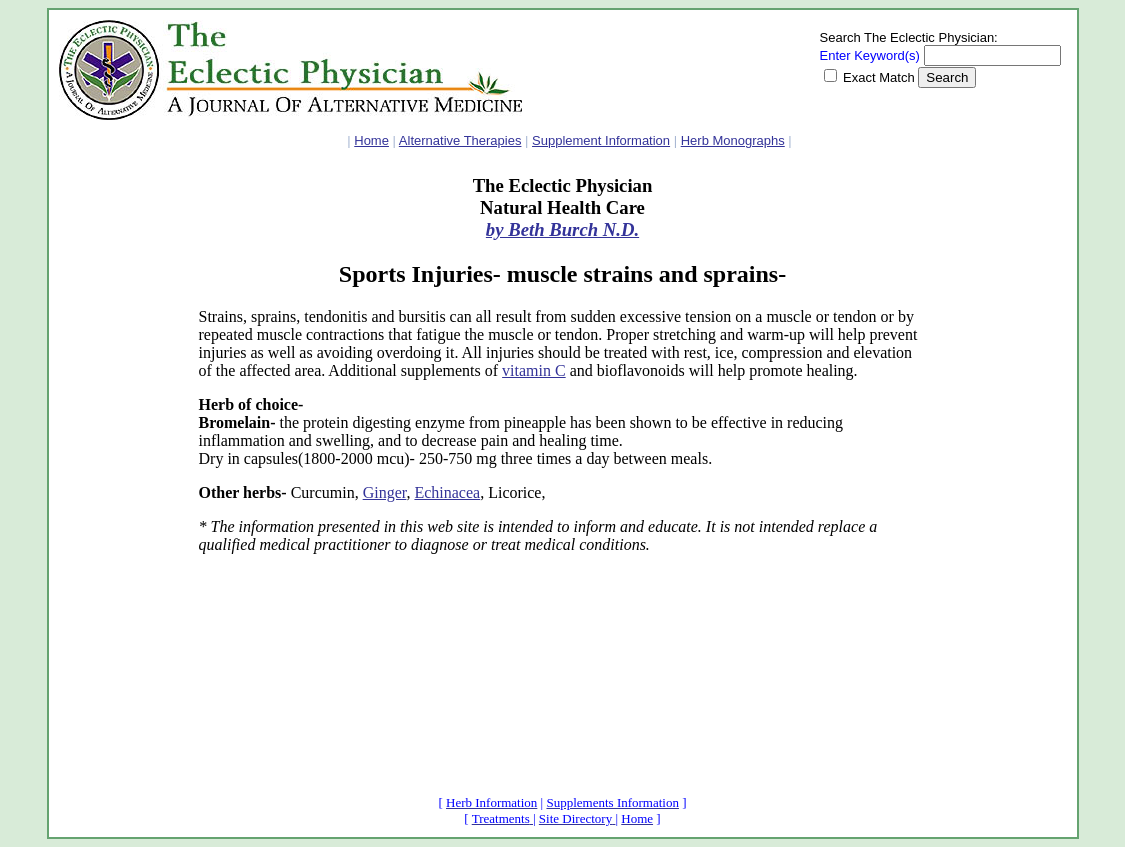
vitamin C (534, 370)
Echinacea (447, 492)
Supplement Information (601, 140)
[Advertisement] (119, 475)
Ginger (385, 492)
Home (371, 140)
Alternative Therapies (460, 140)
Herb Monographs (733, 140)
